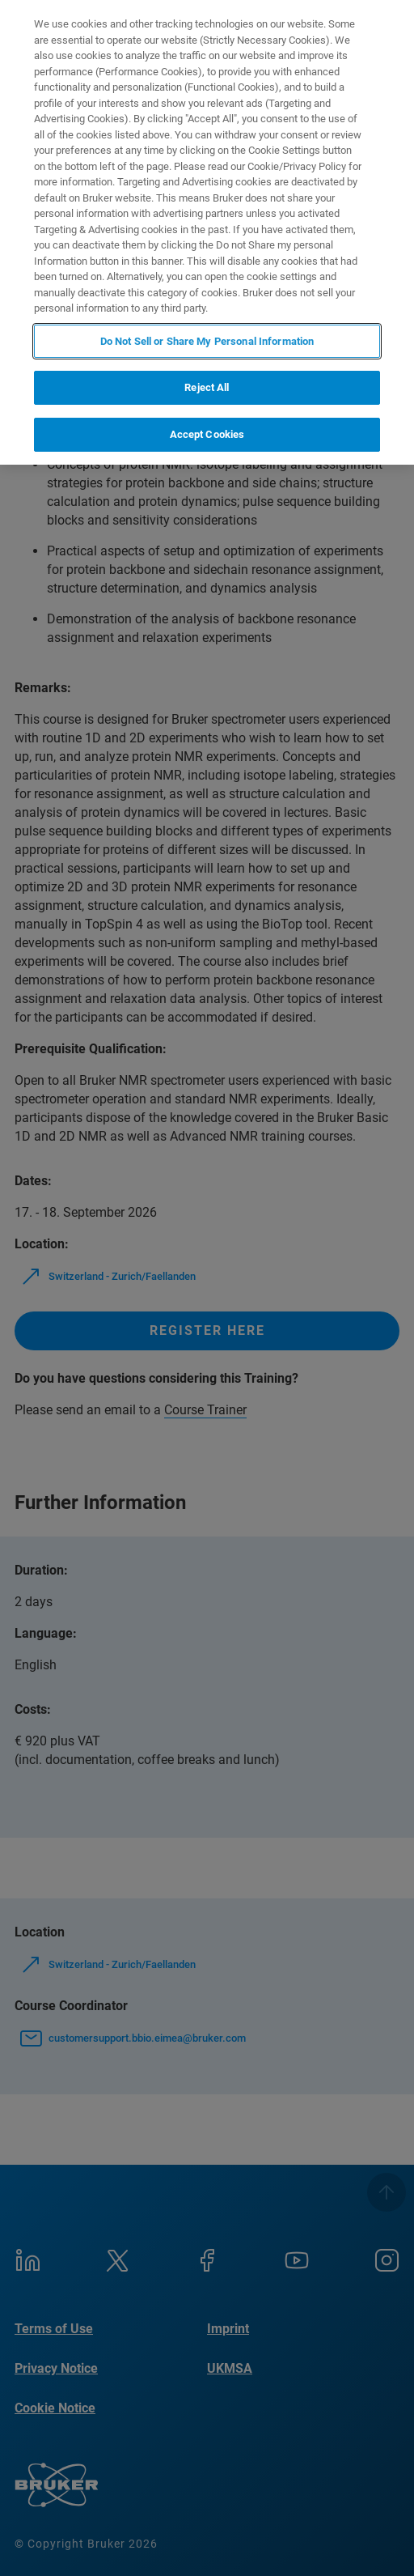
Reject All (206, 387)
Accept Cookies (207, 434)
